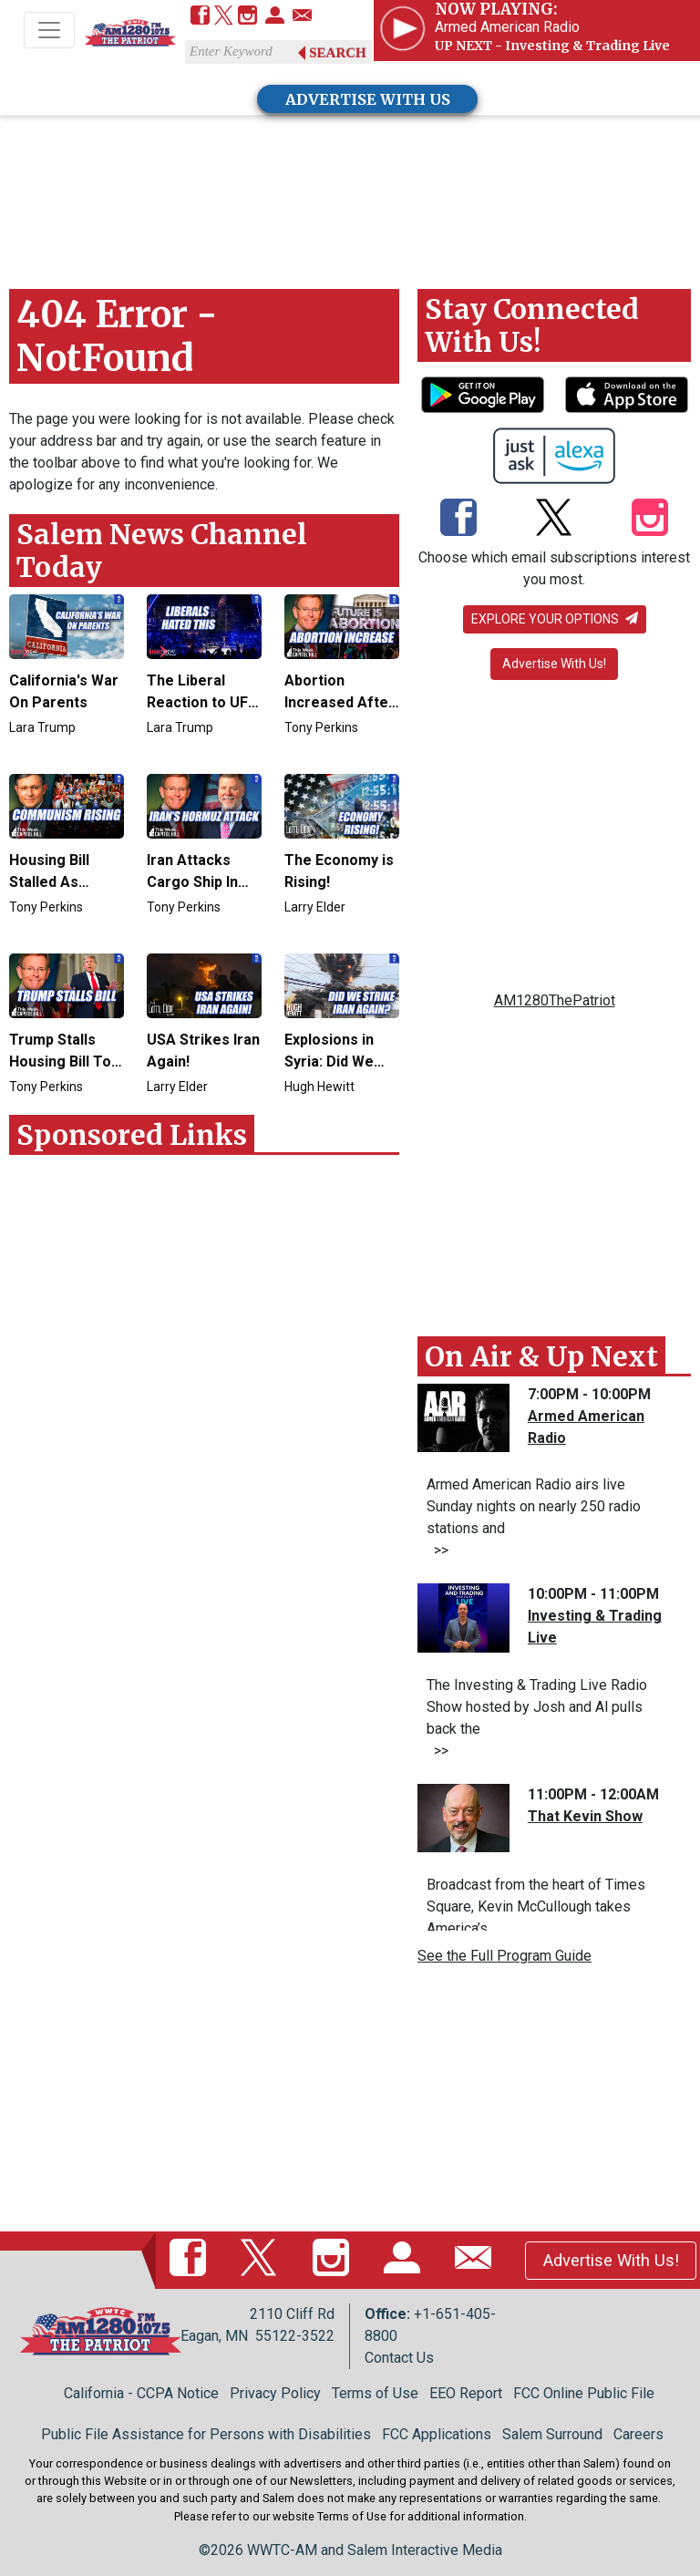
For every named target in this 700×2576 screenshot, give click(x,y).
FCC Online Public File (583, 2393)
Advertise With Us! (554, 663)
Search (337, 53)
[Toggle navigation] (49, 30)
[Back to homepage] (130, 31)
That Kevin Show (585, 1816)
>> (437, 1550)
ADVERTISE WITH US (367, 99)
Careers (638, 2434)
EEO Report (465, 2393)
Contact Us (399, 2357)
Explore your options (554, 619)
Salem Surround (552, 2434)
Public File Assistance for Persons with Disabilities (206, 2434)
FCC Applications (436, 2434)
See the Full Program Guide (504, 1955)
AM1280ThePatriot (554, 1000)
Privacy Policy (275, 2393)
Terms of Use (375, 2393)
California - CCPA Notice (141, 2393)
